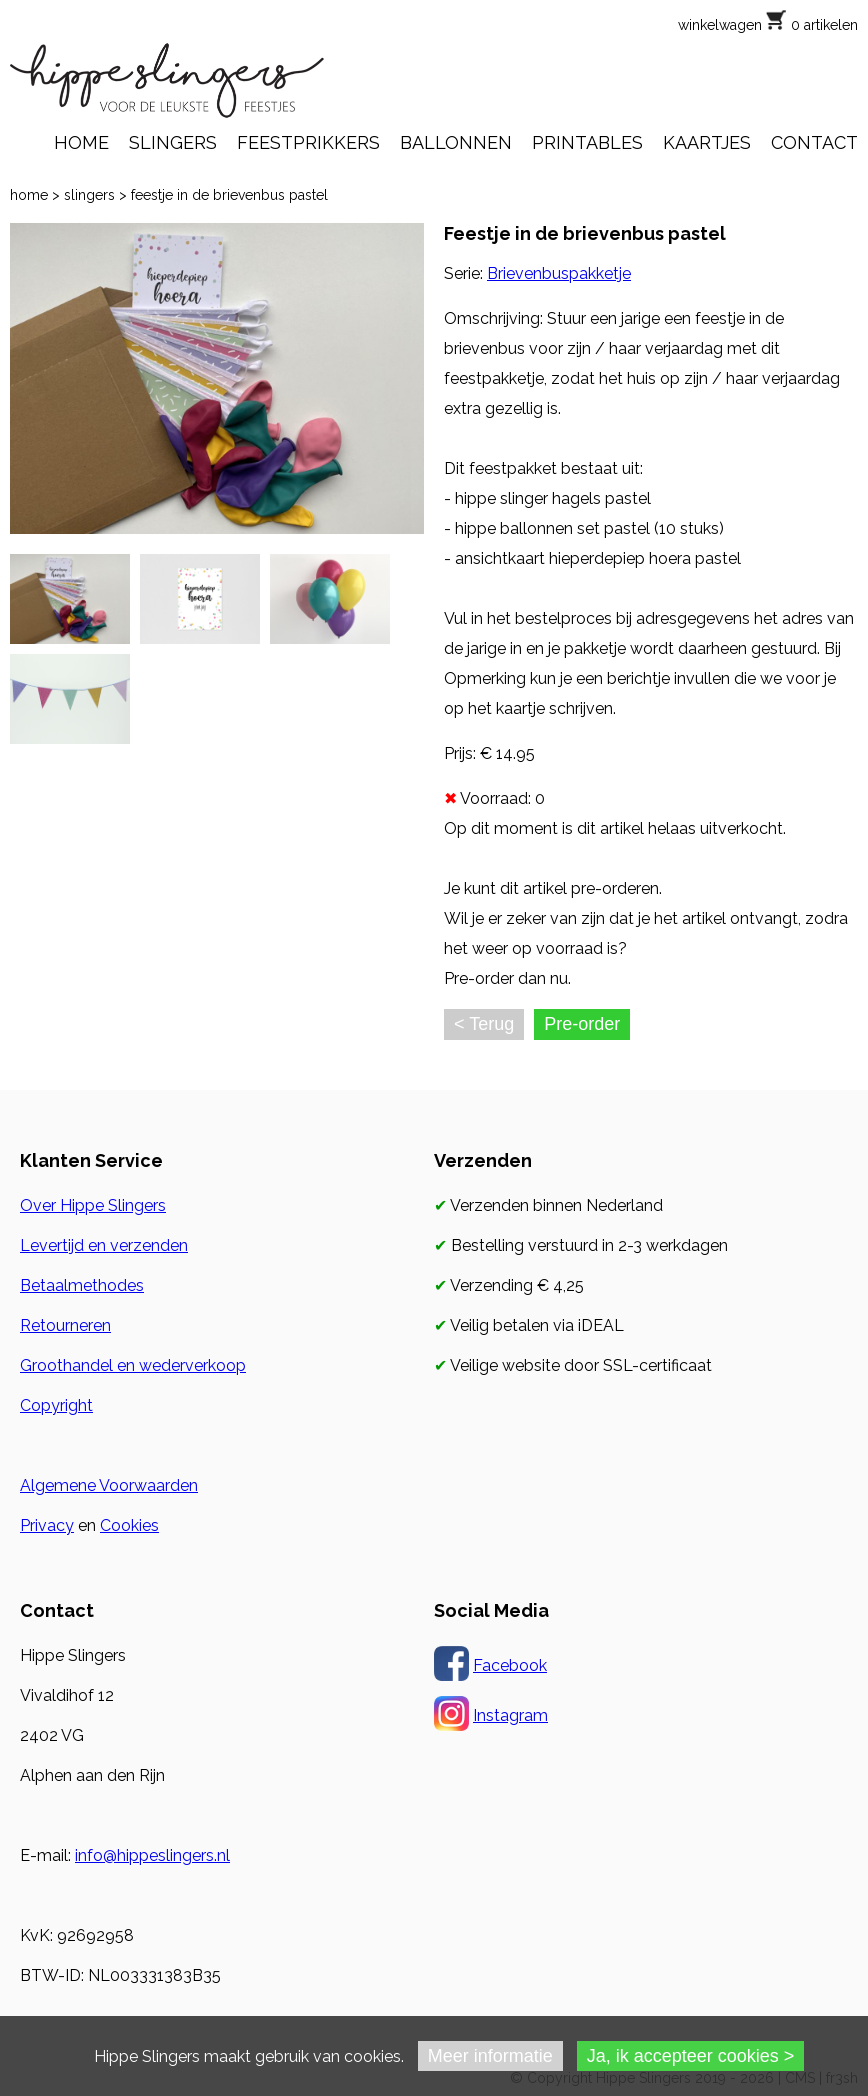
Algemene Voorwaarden (109, 1485)
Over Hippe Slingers (93, 1205)
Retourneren (65, 1325)
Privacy (47, 1525)
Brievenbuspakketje (559, 273)
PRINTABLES (587, 142)
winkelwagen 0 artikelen (768, 25)
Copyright (56, 1405)
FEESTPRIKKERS (308, 142)
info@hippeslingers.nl (152, 1855)
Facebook (510, 1665)
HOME (81, 142)
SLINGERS (173, 142)
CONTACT (814, 142)
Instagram (510, 1715)
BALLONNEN (456, 142)
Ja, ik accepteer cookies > (691, 2056)
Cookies (129, 1525)
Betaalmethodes (82, 1285)
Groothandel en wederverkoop (133, 1365)
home (29, 195)
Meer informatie (490, 2056)
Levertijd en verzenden (104, 1245)
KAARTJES (707, 142)
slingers (89, 195)
